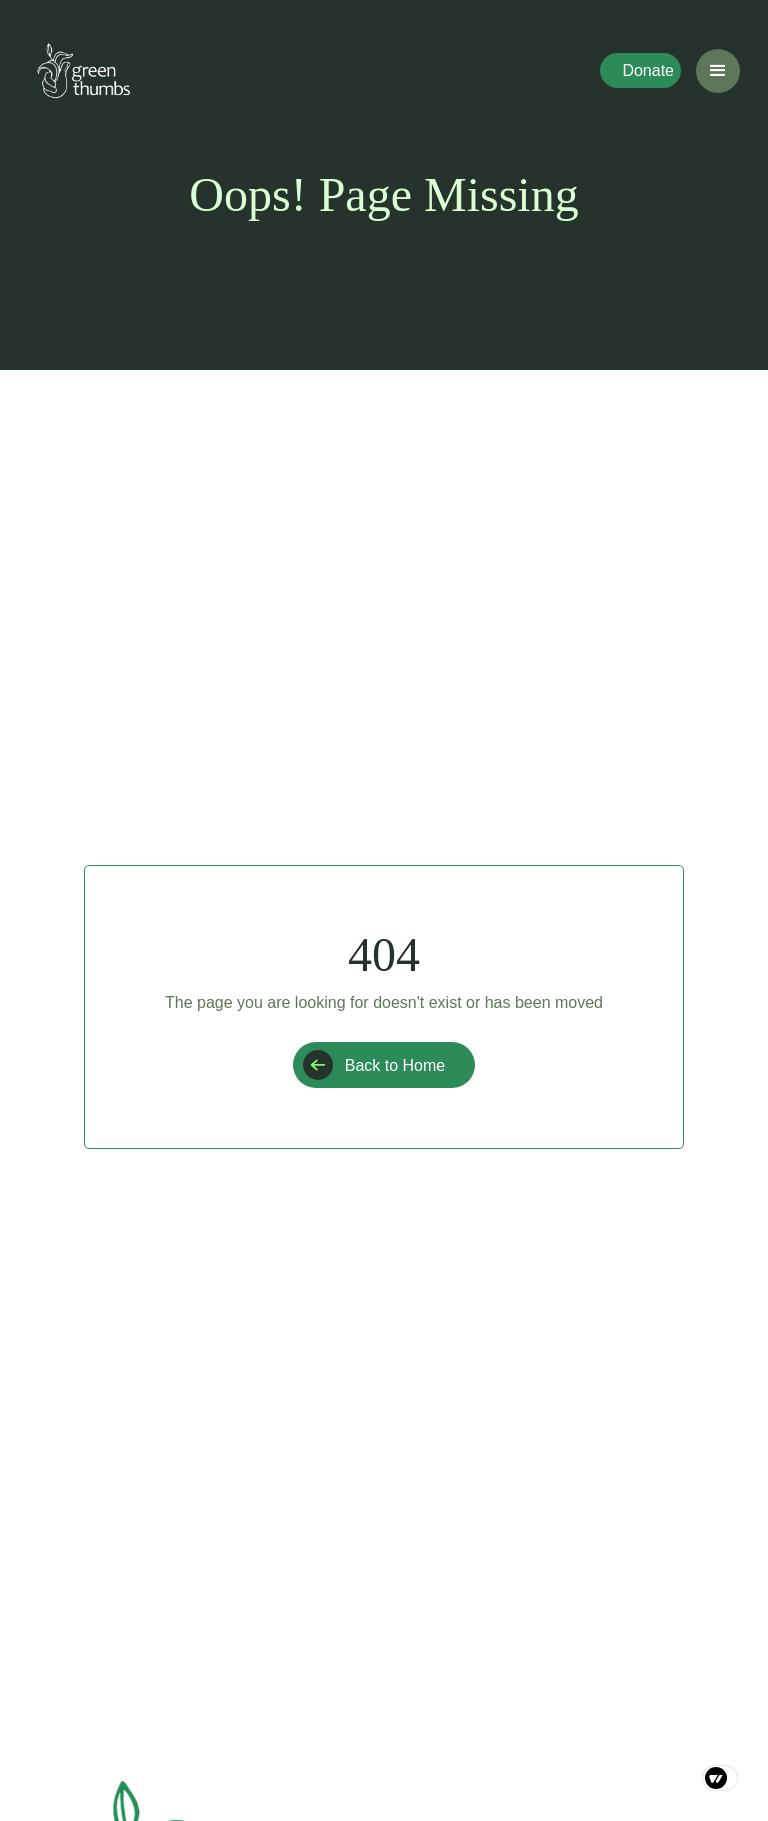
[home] (83, 70)
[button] (718, 71)
